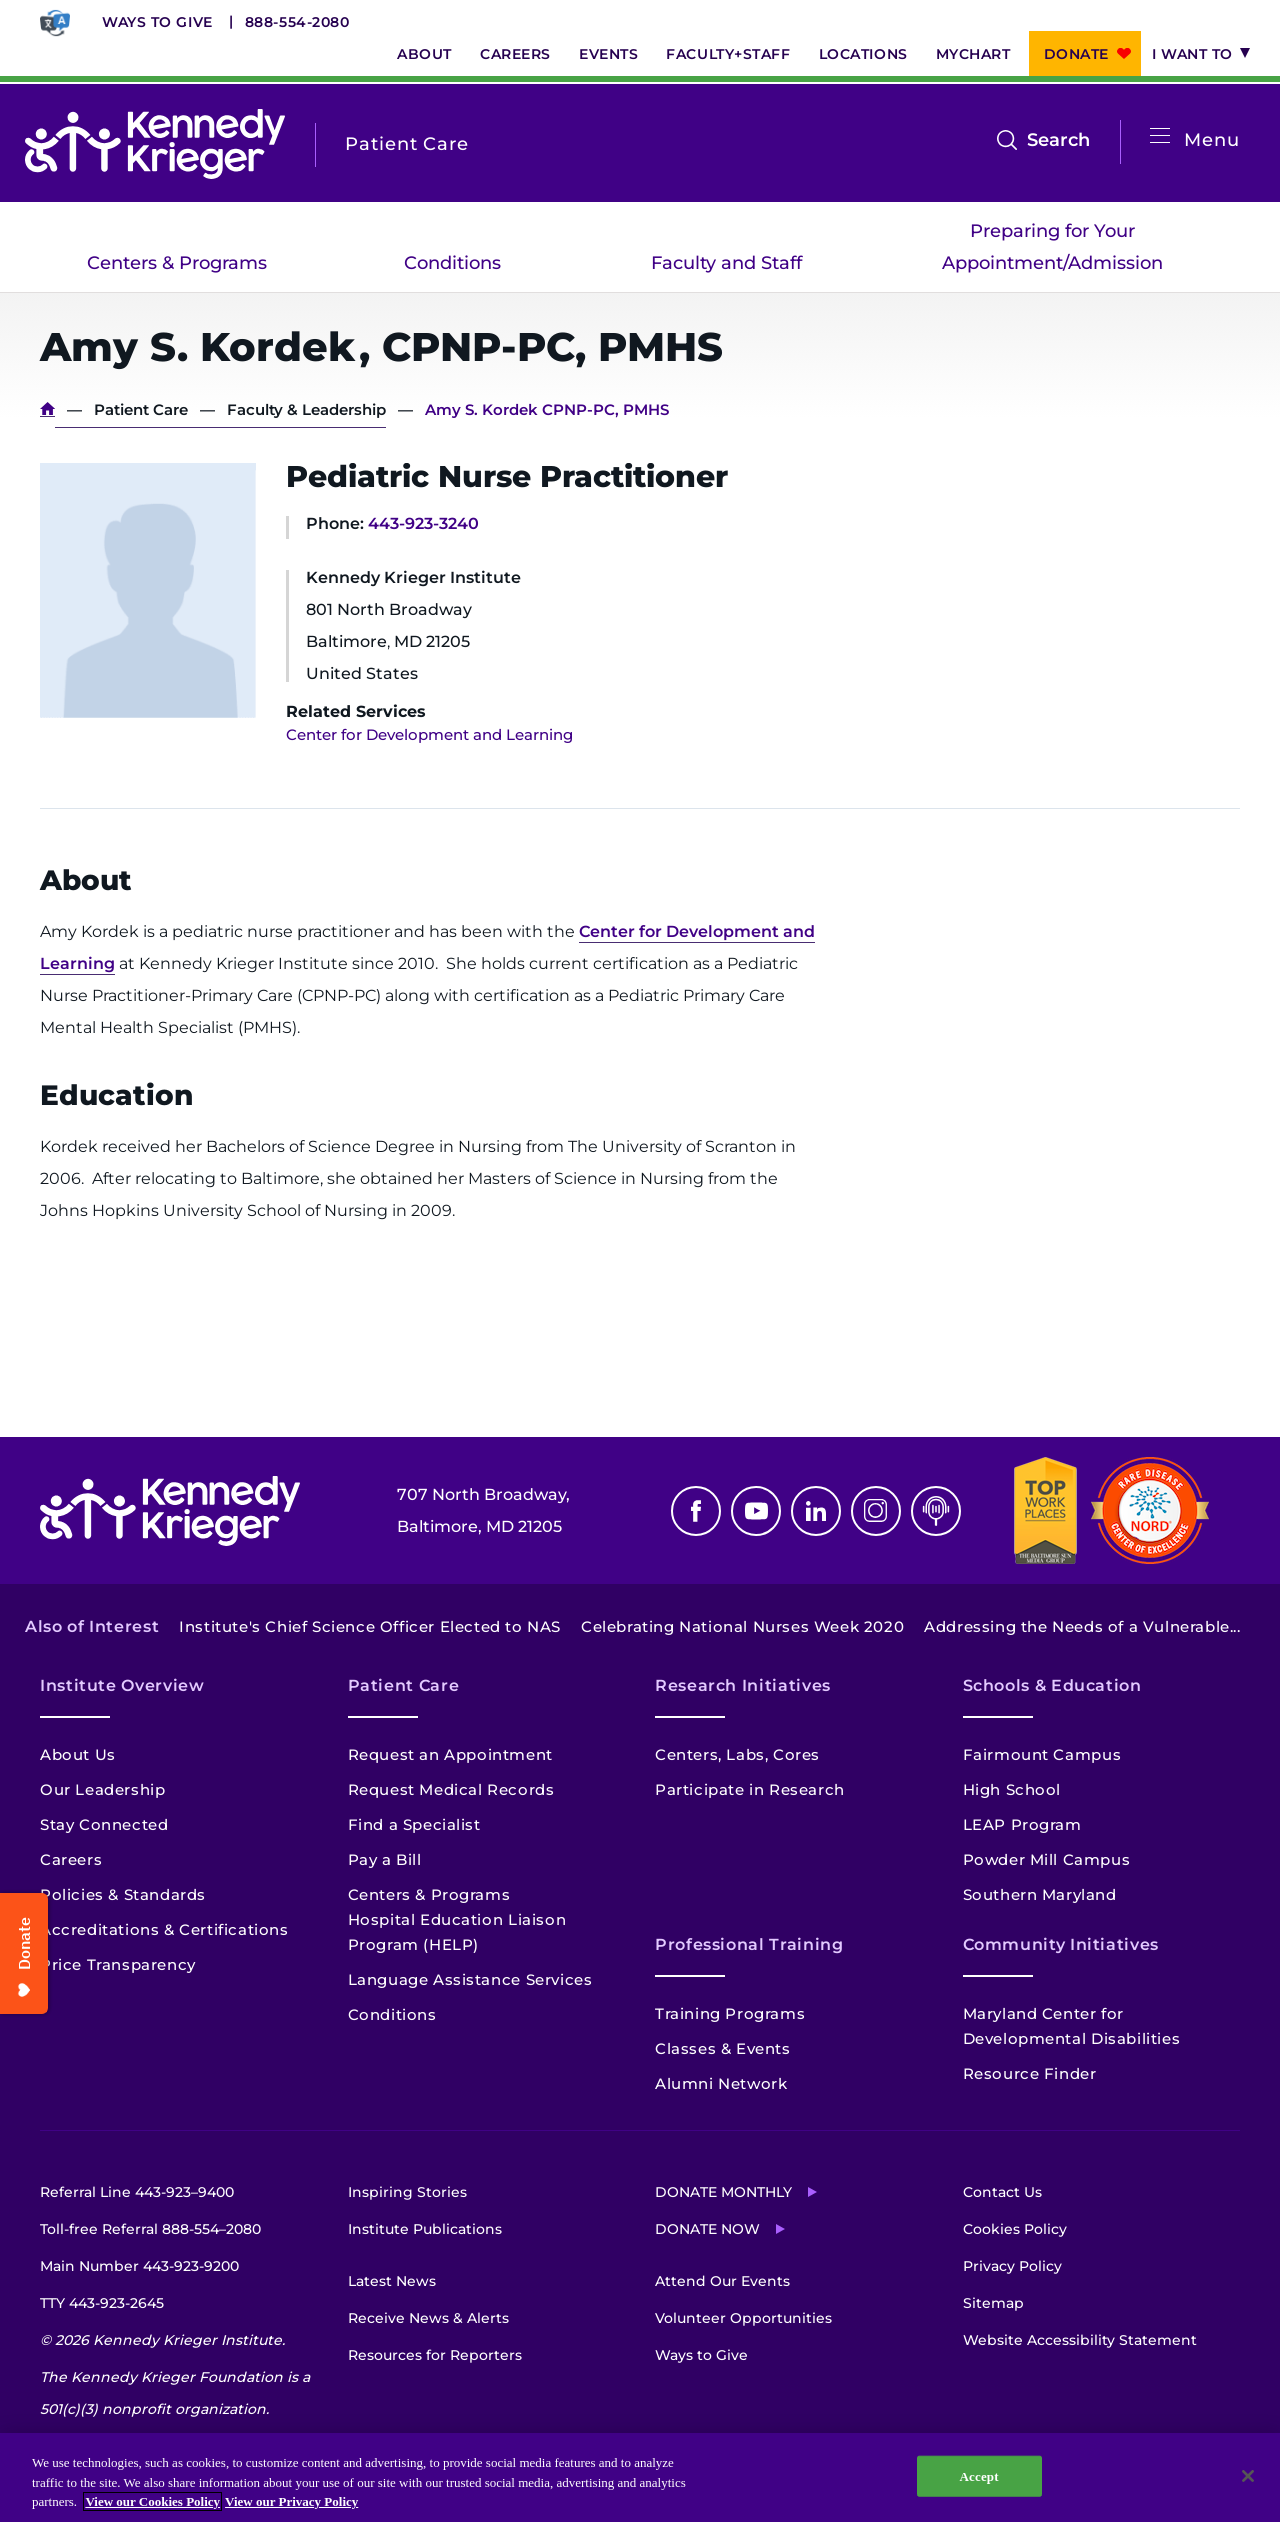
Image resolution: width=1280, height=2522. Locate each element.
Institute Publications (425, 2229)
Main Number (139, 2266)
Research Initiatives (743, 1685)
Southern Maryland (1040, 1894)
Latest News (392, 2281)
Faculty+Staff (728, 54)
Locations (863, 54)
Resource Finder (1030, 2073)
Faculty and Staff (726, 263)
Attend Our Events (722, 2281)
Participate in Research (750, 1789)
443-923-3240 (423, 523)
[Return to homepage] (155, 144)
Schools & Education (1052, 1685)
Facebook (696, 1511)
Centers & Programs (177, 263)
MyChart (973, 54)
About (424, 54)
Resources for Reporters (435, 2355)
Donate (1076, 54)
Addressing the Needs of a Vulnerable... (1082, 1626)
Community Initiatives (1061, 1944)
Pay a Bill (385, 1859)
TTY (102, 2303)
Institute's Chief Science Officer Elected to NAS (370, 1626)
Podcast (936, 1511)
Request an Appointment (450, 1754)
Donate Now (707, 2229)
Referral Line (137, 2192)
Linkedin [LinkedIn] (816, 1511)
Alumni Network (721, 2083)
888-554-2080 (297, 22)
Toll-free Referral (150, 2229)
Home (47, 409)
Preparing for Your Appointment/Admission (1052, 247)
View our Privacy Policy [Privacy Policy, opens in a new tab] (291, 2501)
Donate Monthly (723, 2192)
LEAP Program (1022, 1824)
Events (608, 54)
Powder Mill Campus (1047, 1859)
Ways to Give (157, 22)
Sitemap (993, 2303)
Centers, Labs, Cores (737, 1754)
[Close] (1248, 2476)
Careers (515, 54)
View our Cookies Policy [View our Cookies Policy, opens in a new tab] (152, 2501)
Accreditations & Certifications (164, 1929)
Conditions (452, 263)
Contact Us (1002, 2192)
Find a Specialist (414, 1824)
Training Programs (730, 2013)
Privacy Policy (1012, 2266)
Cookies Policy (1015, 2229)
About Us (78, 1754)
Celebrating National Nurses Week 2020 (742, 1626)
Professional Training (749, 1944)
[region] (640, 2477)
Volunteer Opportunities (743, 2318)
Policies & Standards (123, 1894)
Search (1058, 140)
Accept (979, 2475)
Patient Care (141, 409)
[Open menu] (1160, 136)
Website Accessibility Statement (1080, 2340)
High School (1012, 1789)
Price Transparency (118, 1964)
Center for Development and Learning (429, 734)
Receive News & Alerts (428, 2318)
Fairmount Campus (1042, 1754)
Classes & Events (723, 2048)
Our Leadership (102, 1789)
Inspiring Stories (407, 2192)
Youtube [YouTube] (756, 1511)
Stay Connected (104, 1824)
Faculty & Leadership (306, 409)
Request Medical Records (451, 1789)
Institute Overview (122, 1685)
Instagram (876, 1511)
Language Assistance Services (470, 1979)
